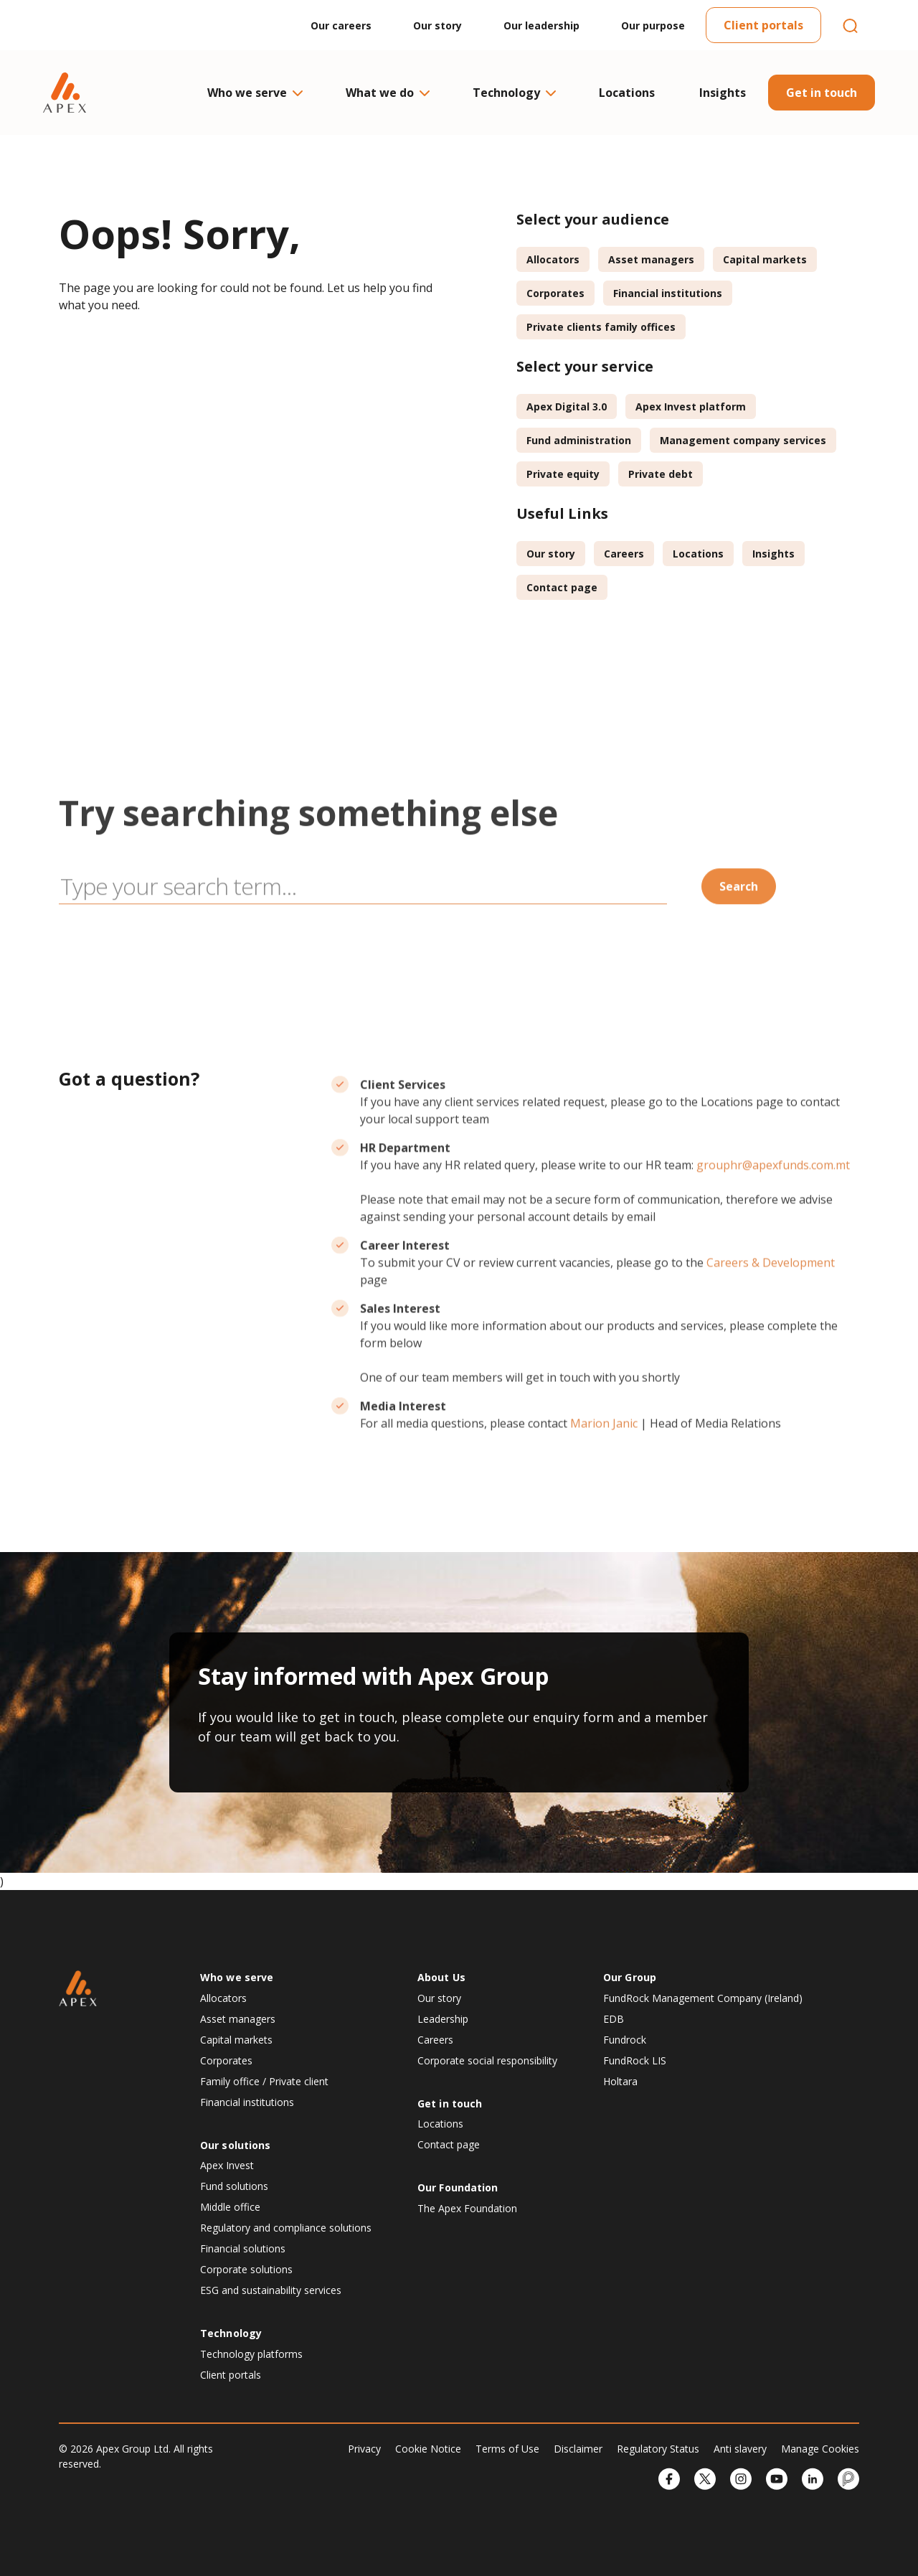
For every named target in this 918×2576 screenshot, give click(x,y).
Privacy (364, 2448)
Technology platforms (251, 2354)
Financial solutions (242, 2248)
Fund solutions (234, 2186)
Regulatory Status (658, 2448)
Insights (722, 92)
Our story (437, 25)
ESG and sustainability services (270, 2290)
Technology (513, 92)
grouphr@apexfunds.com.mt (773, 1225)
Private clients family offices (601, 327)
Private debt (660, 474)
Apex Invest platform (690, 406)
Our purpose (653, 25)
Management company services (743, 440)
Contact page (561, 587)
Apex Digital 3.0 (566, 406)
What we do (387, 92)
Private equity (563, 474)
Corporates (555, 293)
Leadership (442, 2019)
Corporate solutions (246, 2269)
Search (738, 947)
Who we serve (254, 92)
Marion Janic (604, 1484)
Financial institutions (667, 293)
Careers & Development (770, 1323)
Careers (624, 553)
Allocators (552, 259)
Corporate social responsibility (487, 2060)
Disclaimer (578, 2448)
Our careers (341, 25)
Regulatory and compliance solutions (286, 2227)
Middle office (230, 2207)
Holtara (620, 2081)
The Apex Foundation (467, 2208)
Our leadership (541, 25)
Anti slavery (740, 2448)
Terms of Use (507, 2448)
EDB (613, 2019)
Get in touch (821, 92)
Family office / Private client (264, 2081)
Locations (627, 92)
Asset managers (651, 259)
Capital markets (765, 259)
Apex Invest (227, 2165)
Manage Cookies (820, 2448)
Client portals (763, 25)
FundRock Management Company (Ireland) (703, 1998)
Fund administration (578, 440)
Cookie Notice (428, 2448)
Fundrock (624, 2039)
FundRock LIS (634, 2060)
